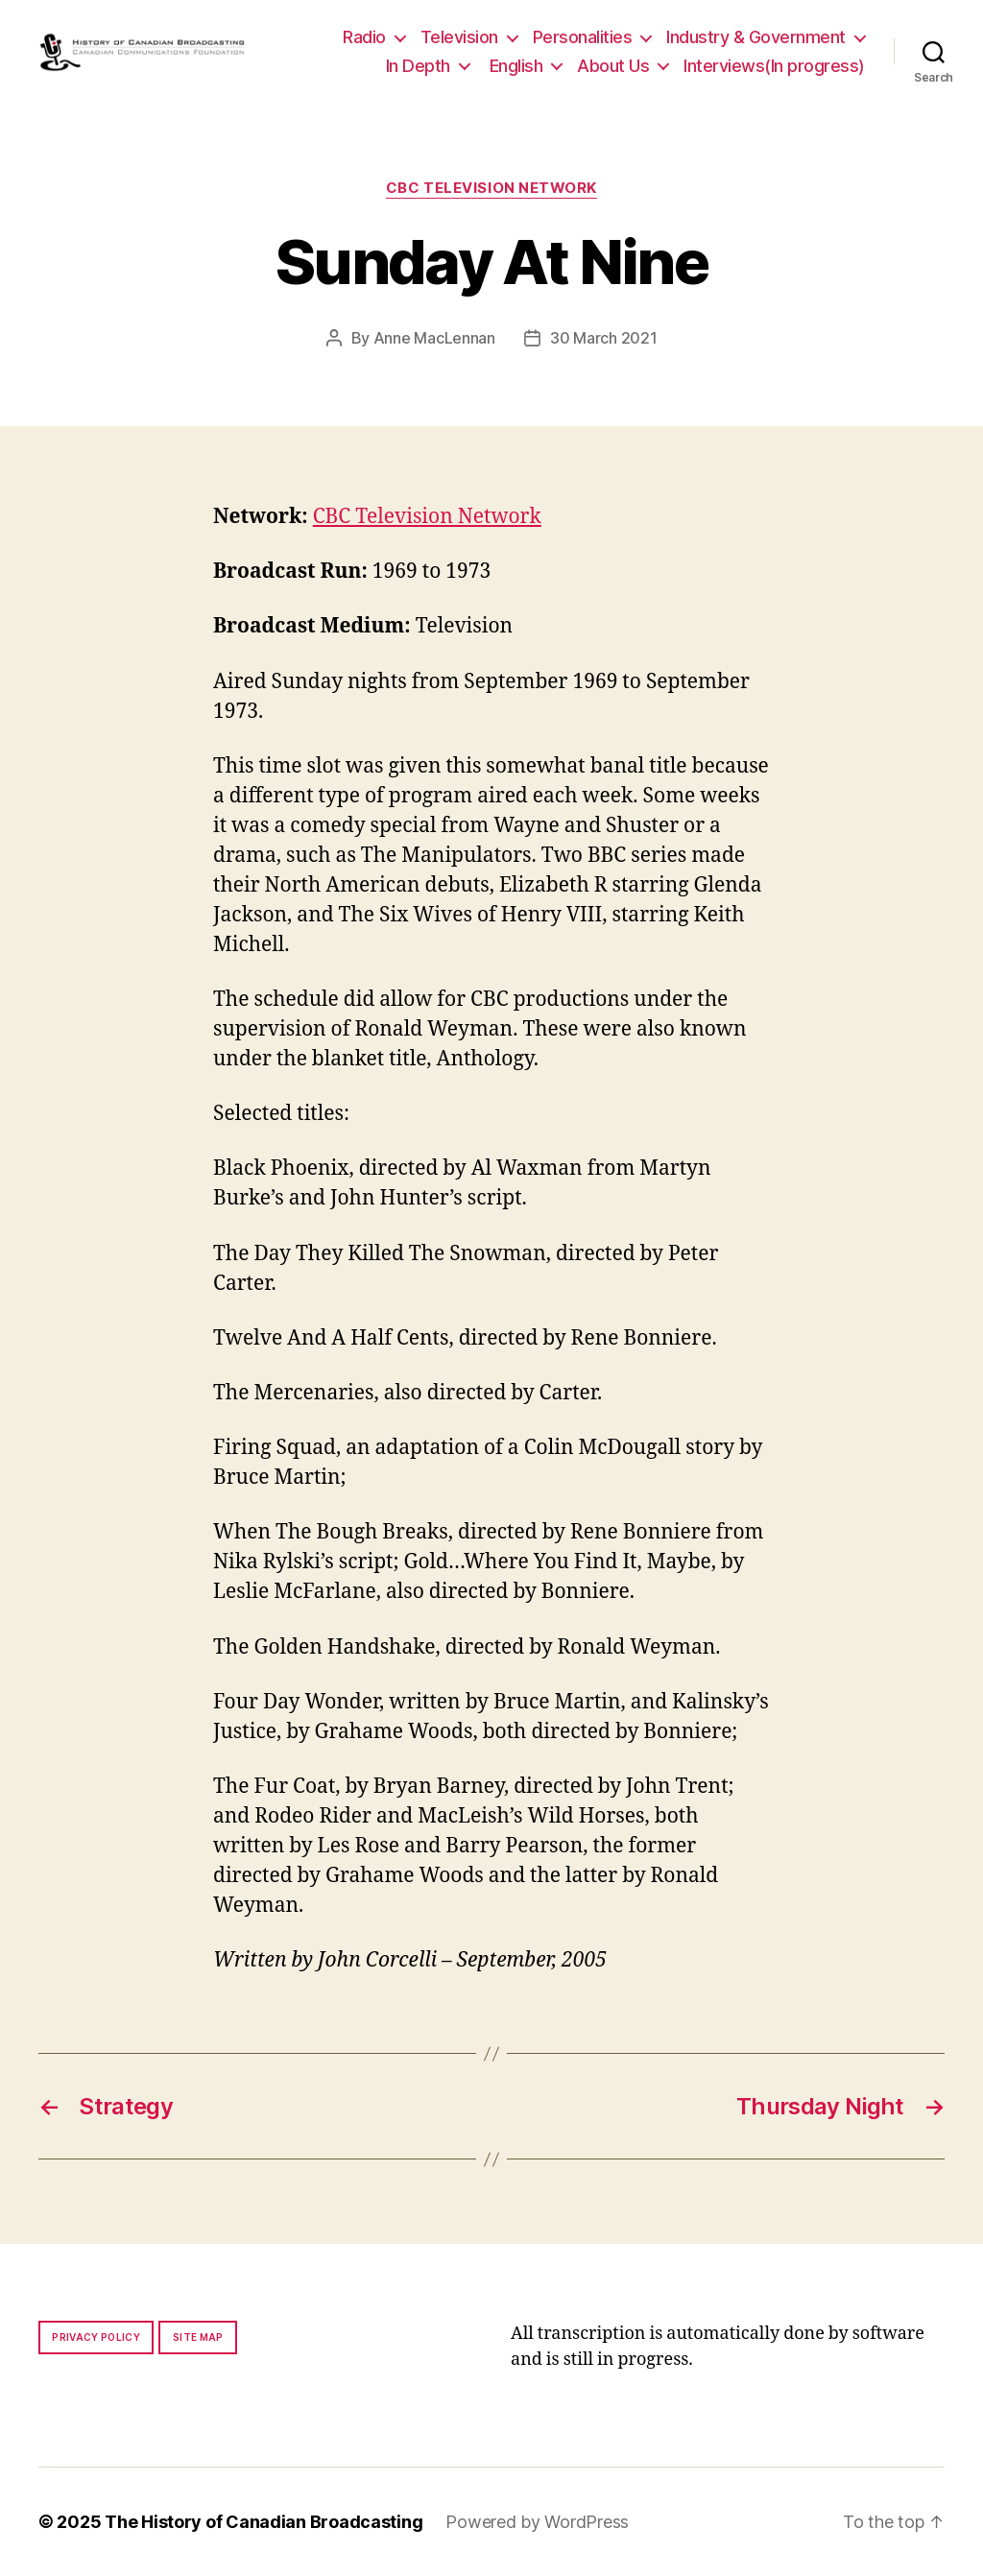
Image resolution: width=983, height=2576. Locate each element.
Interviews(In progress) (774, 66)
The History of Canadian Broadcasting (263, 2522)
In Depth (418, 66)
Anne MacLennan (434, 337)
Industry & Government (756, 37)
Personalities (583, 37)
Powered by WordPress (537, 2522)
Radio (364, 37)
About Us (613, 66)
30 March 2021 (604, 337)
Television (459, 37)
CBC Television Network (491, 188)
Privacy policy (96, 2337)
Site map (198, 2337)
